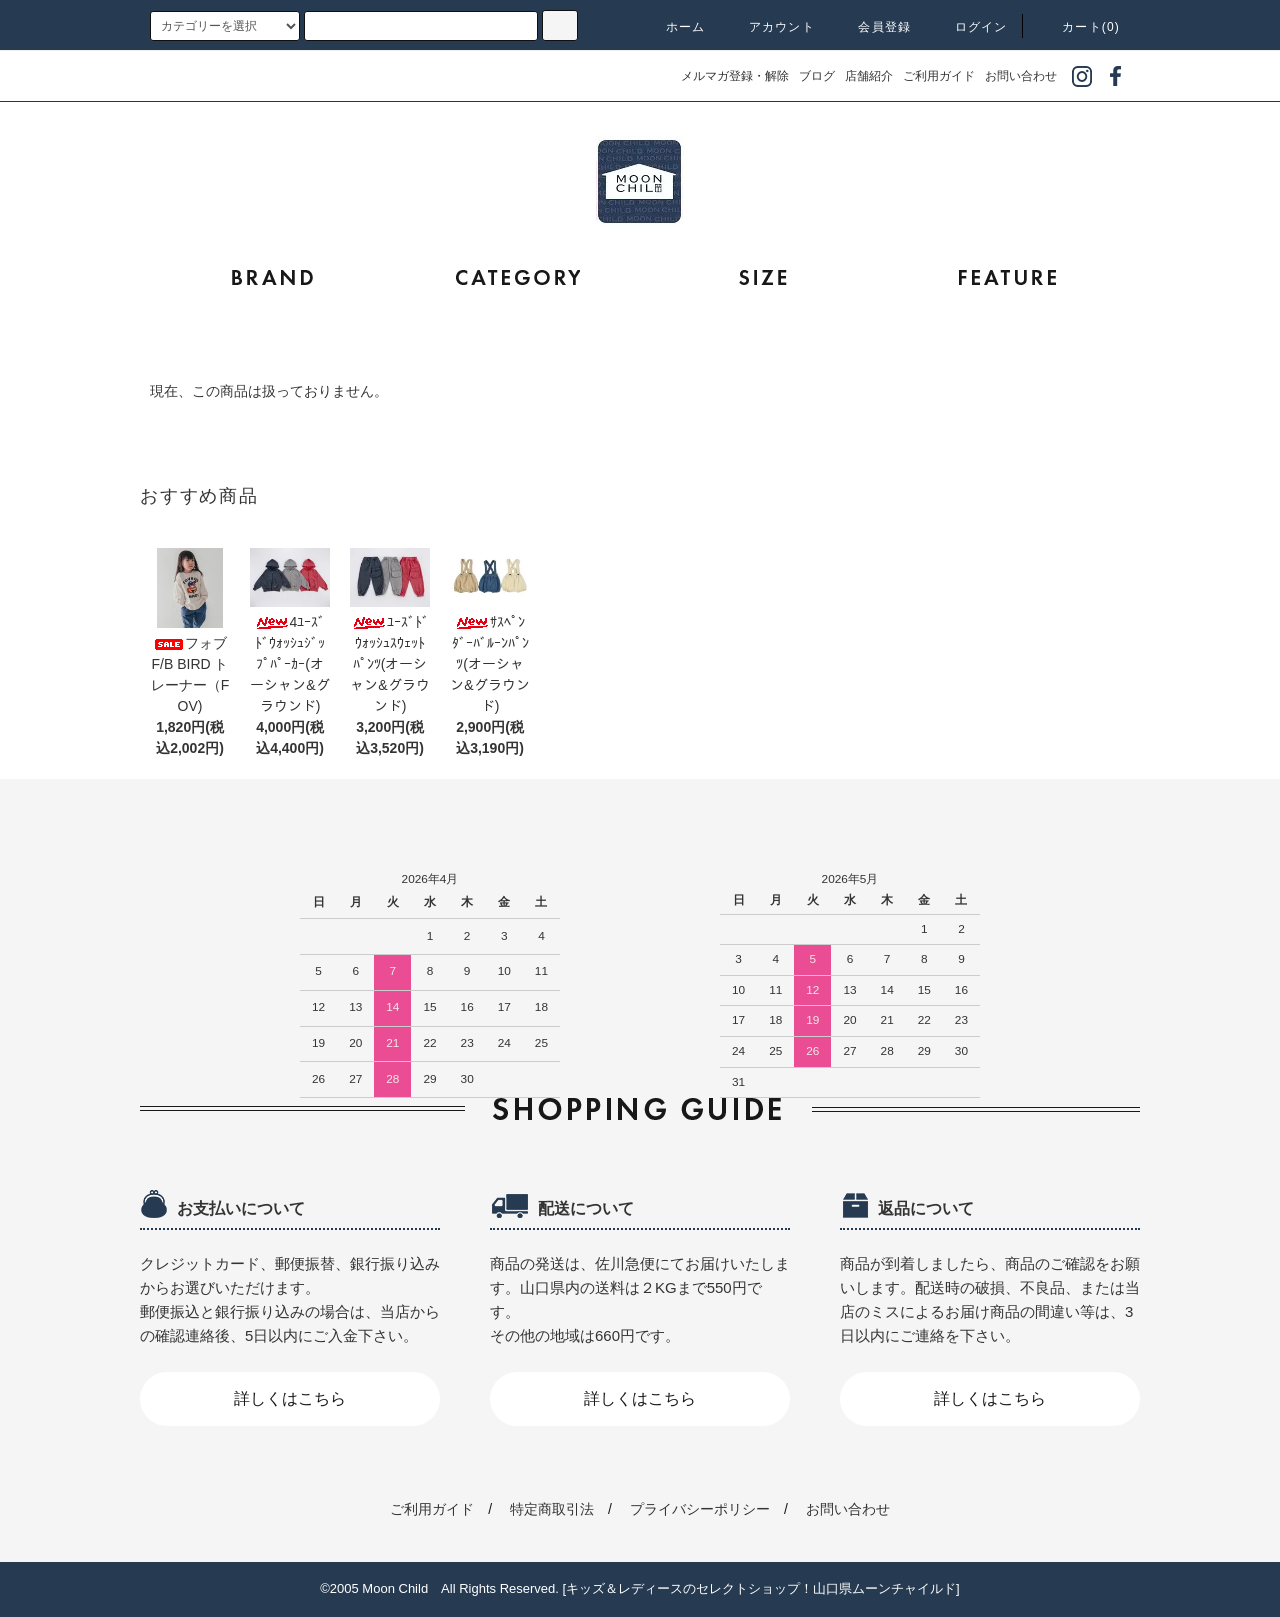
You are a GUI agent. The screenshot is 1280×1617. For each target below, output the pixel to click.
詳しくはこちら (290, 1398)
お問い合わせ (1021, 76)
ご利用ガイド (939, 76)
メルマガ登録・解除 (735, 76)
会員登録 (872, 27)
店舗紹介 (869, 76)
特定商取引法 (552, 1509)
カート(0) (1079, 27)
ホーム (674, 27)
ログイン (969, 27)
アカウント (770, 27)
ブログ (817, 76)
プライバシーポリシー (700, 1509)
